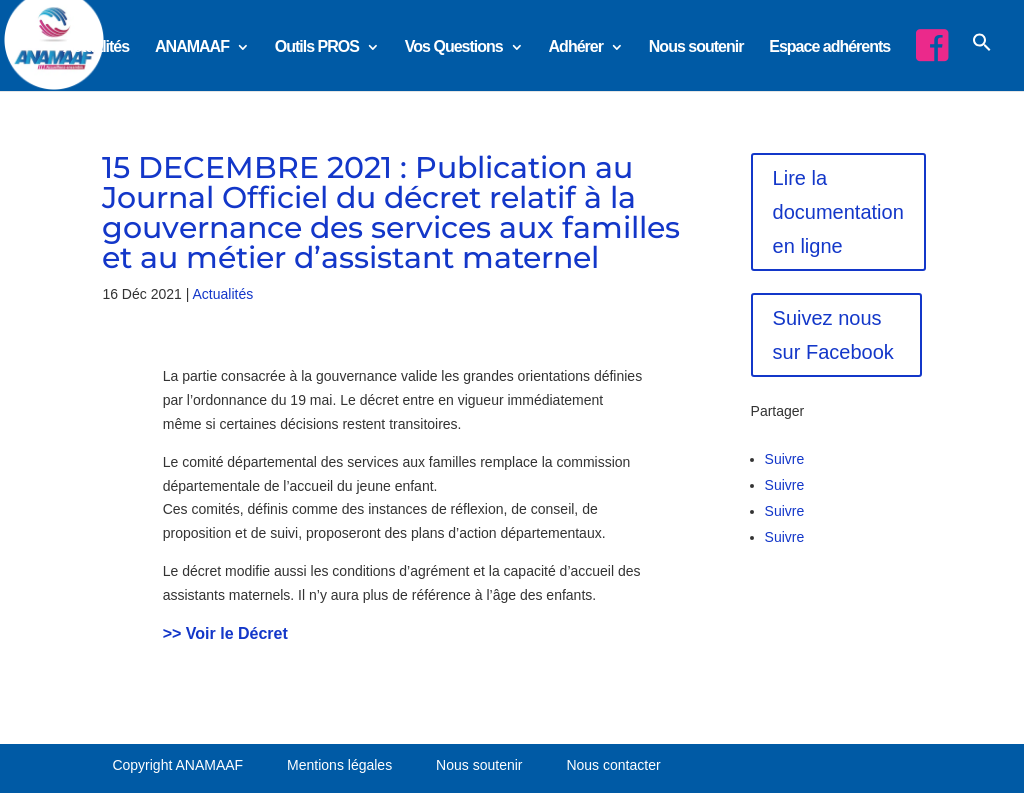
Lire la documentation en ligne (838, 212)
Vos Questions (454, 47)
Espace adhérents (829, 47)
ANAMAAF (192, 47)
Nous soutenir (696, 47)
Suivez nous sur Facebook (833, 335)
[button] (982, 59)
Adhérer (576, 47)
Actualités (96, 47)
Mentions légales (339, 765)
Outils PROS (317, 47)
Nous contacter (613, 765)
